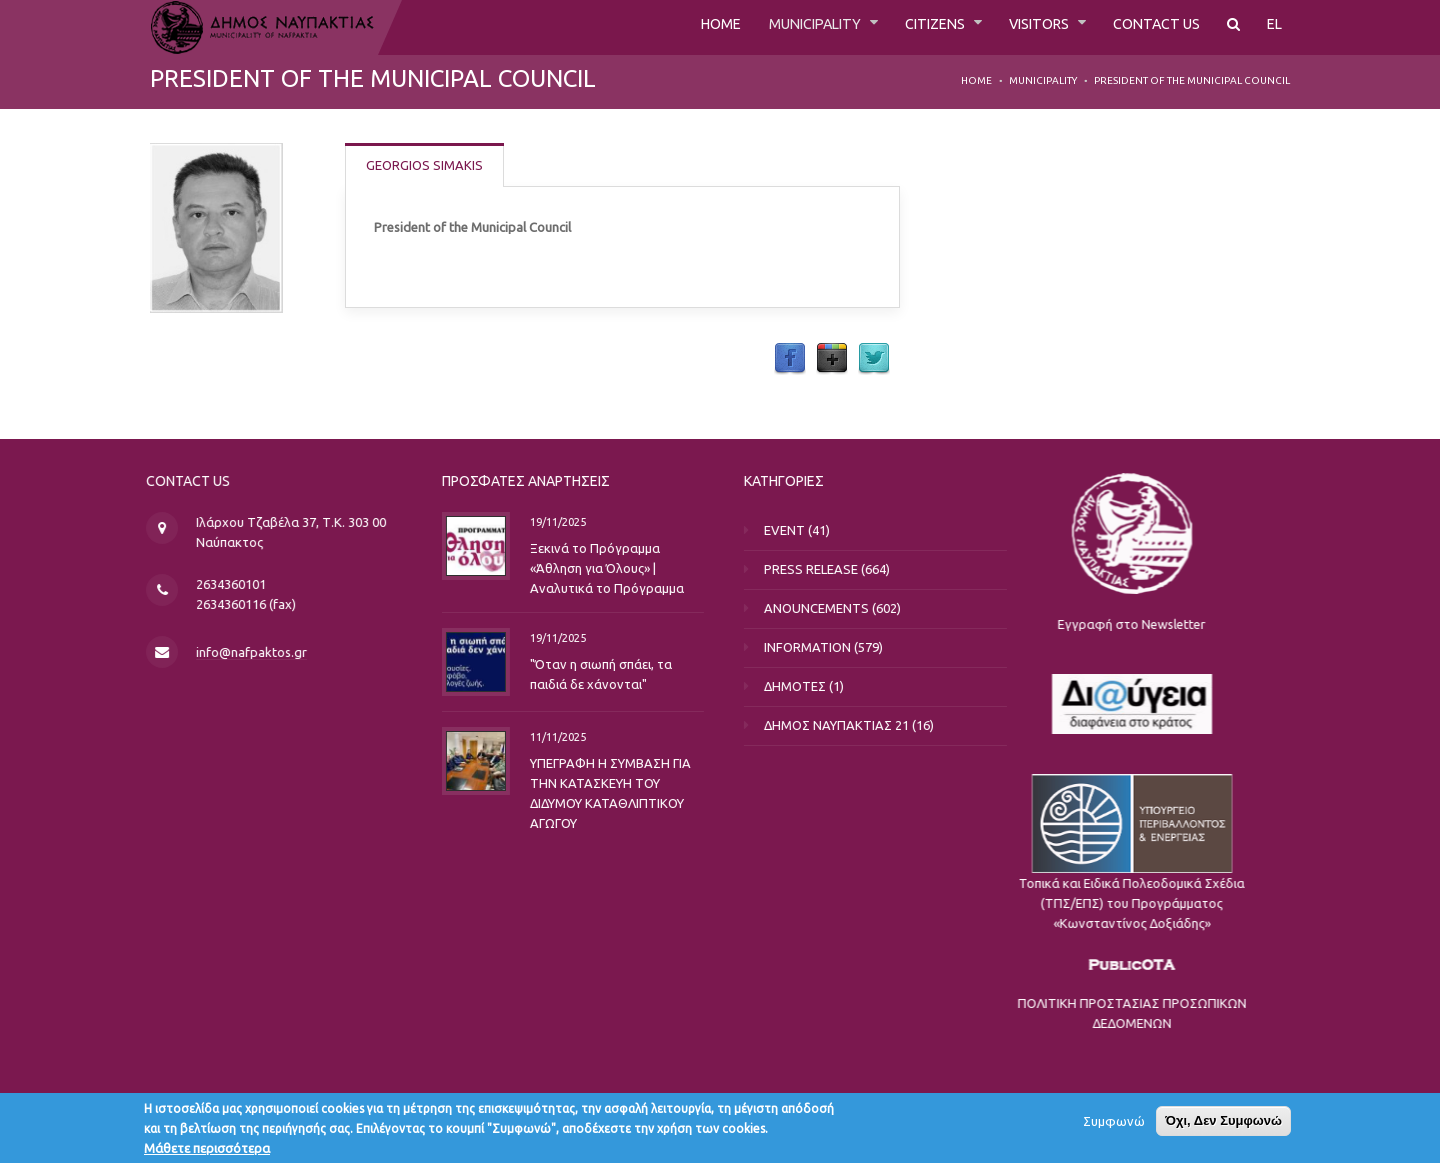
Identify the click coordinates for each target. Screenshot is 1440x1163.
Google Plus (832, 359)
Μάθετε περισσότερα (207, 1153)
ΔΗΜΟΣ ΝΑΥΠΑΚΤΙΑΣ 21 (852, 725)
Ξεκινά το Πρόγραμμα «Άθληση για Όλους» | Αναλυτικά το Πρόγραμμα (583, 567)
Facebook (790, 359)
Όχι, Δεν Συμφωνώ (1223, 1125)
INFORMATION (823, 647)
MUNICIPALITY (779, 27)
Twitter (874, 359)
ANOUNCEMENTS (832, 608)
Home (976, 80)
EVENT (800, 530)
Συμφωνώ (1114, 1126)
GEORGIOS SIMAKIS (425, 165)
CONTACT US (1149, 27)
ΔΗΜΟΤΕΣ (811, 686)
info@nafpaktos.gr (262, 652)
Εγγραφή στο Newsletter (1328, 624)
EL (1274, 27)
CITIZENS (910, 27)
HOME (675, 27)
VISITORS (1023, 27)
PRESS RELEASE (827, 569)
